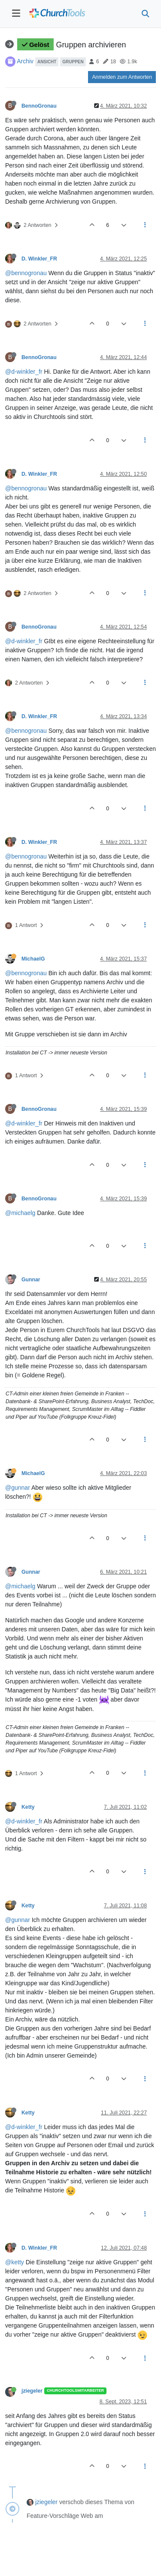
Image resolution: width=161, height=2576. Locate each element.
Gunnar (30, 1280)
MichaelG (33, 959)
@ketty (14, 2262)
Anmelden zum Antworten (122, 77)
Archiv (25, 61)
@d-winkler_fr (24, 371)
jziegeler (32, 2391)
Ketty (28, 1807)
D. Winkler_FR (39, 259)
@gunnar (17, 1487)
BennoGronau (39, 106)
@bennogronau (26, 273)
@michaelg (20, 1212)
